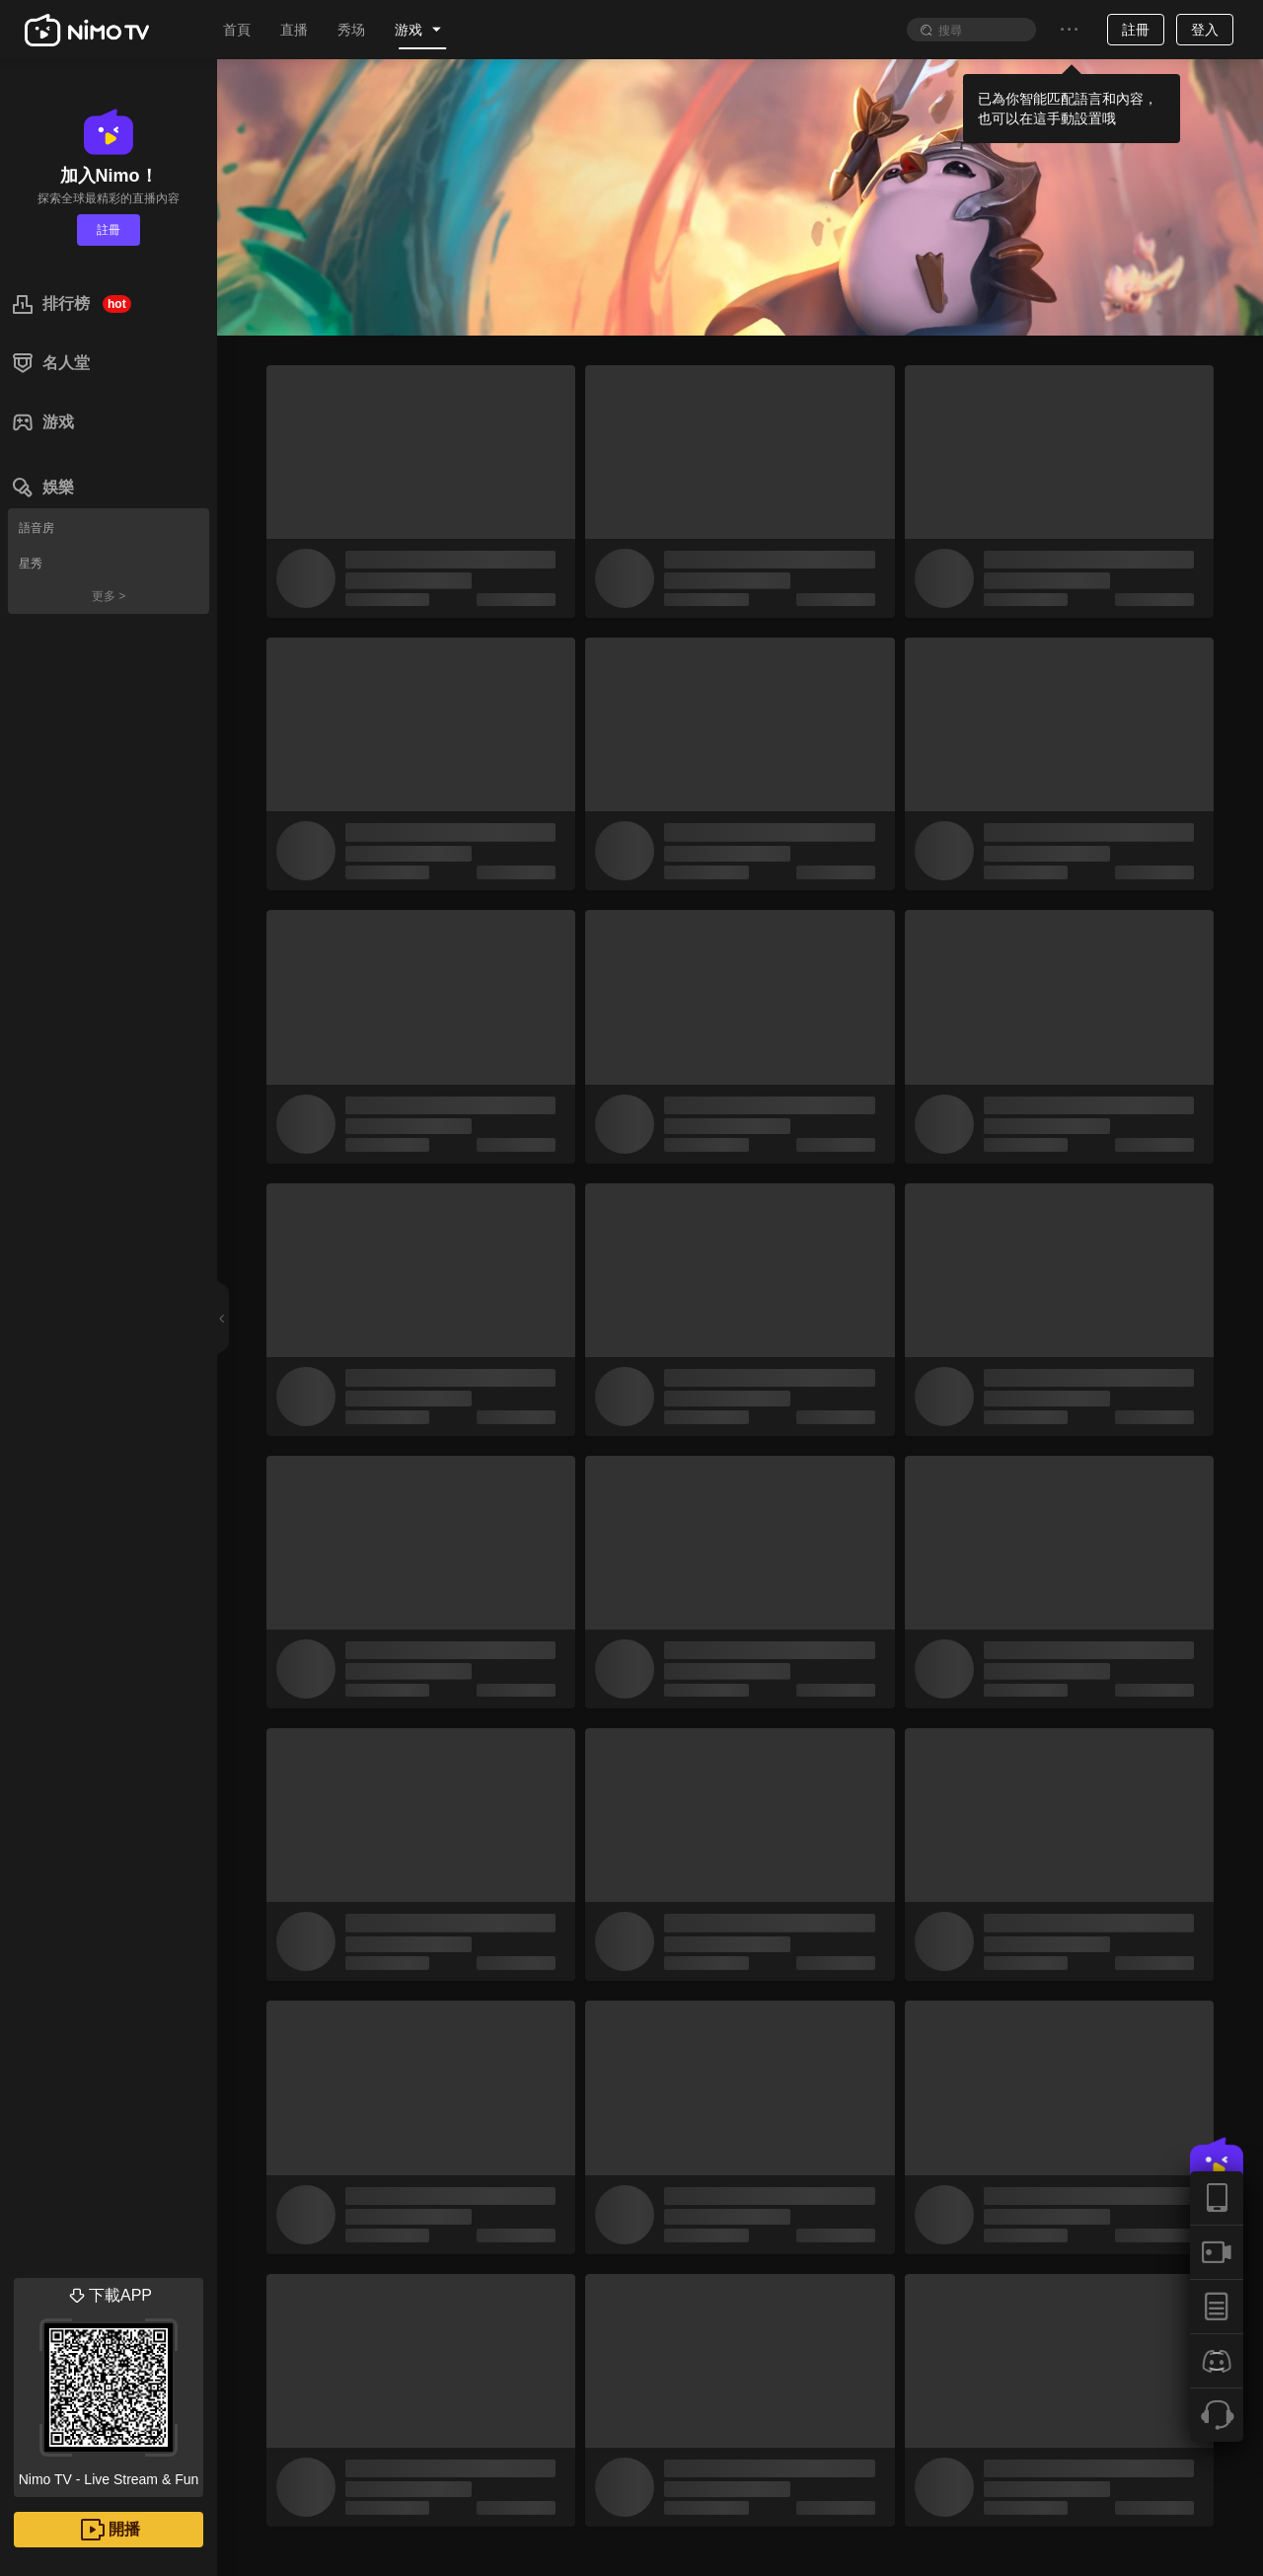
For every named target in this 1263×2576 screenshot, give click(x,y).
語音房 (36, 528)
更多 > (108, 596)
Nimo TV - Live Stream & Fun (108, 2382)
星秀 (30, 563)
